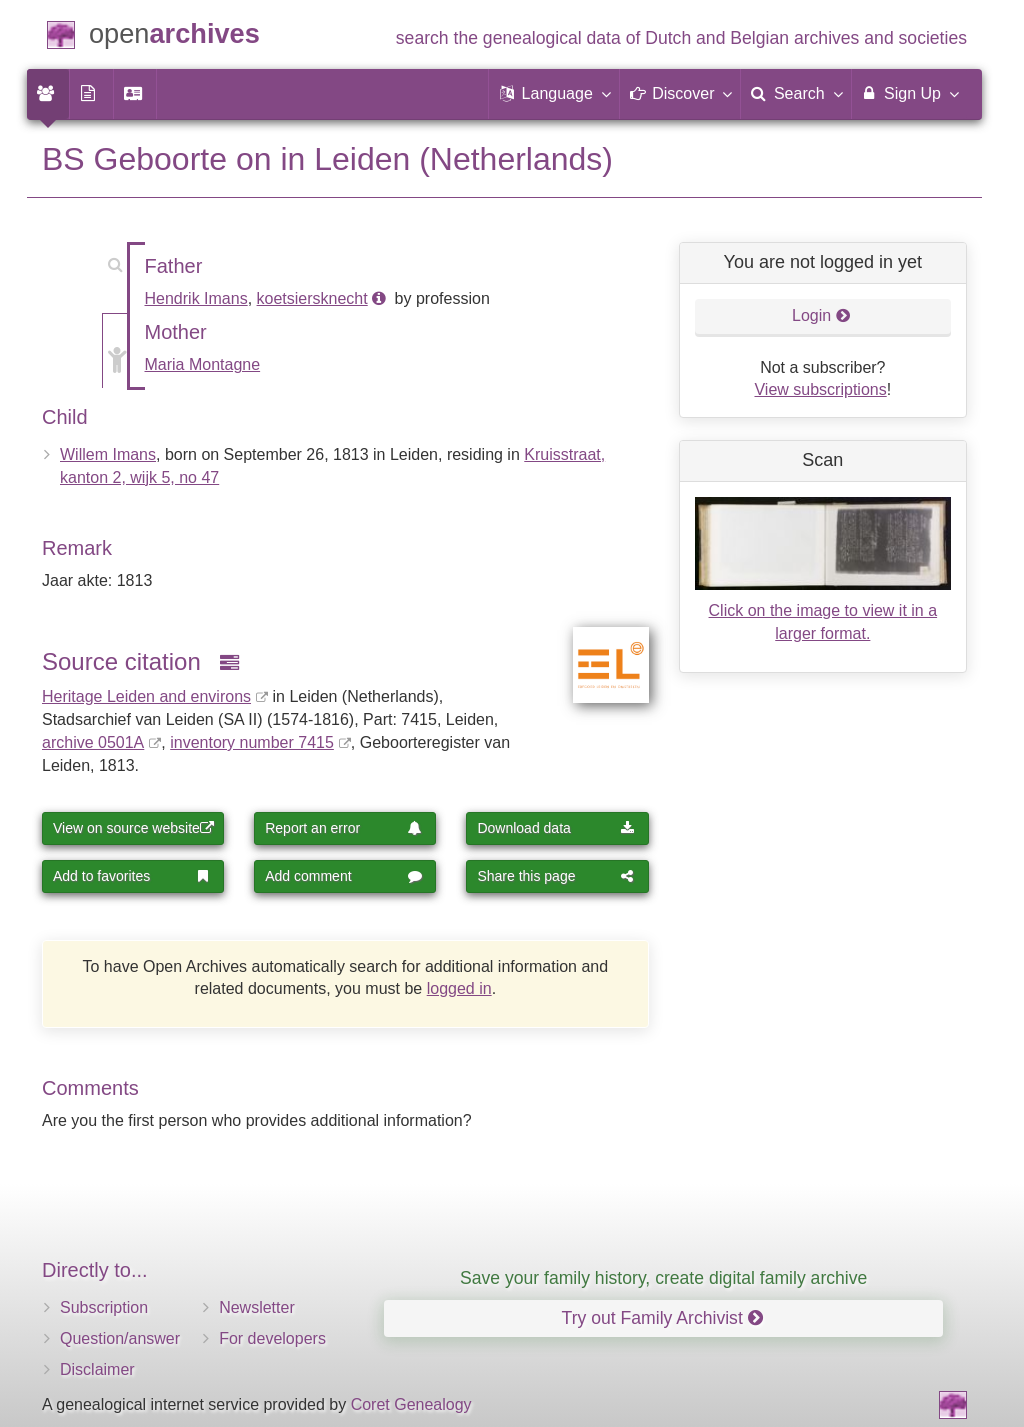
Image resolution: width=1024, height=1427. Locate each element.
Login (821, 315)
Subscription (104, 1307)
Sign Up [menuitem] (909, 93)
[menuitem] (48, 94)
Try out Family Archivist (662, 1318)
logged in (459, 988)
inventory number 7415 (252, 742)
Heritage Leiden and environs (146, 696)
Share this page (555, 876)
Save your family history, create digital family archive (663, 1278)
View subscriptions (820, 389)
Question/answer (120, 1338)
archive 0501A (93, 742)
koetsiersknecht (312, 298)
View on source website (133, 828)
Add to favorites (131, 876)
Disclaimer (97, 1369)
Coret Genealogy (411, 1404)
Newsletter (257, 1307)
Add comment (343, 876)
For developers (272, 1338)
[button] (554, 94)
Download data (555, 828)
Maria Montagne (203, 364)
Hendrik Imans (196, 298)
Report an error (343, 828)
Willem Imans (108, 454)
